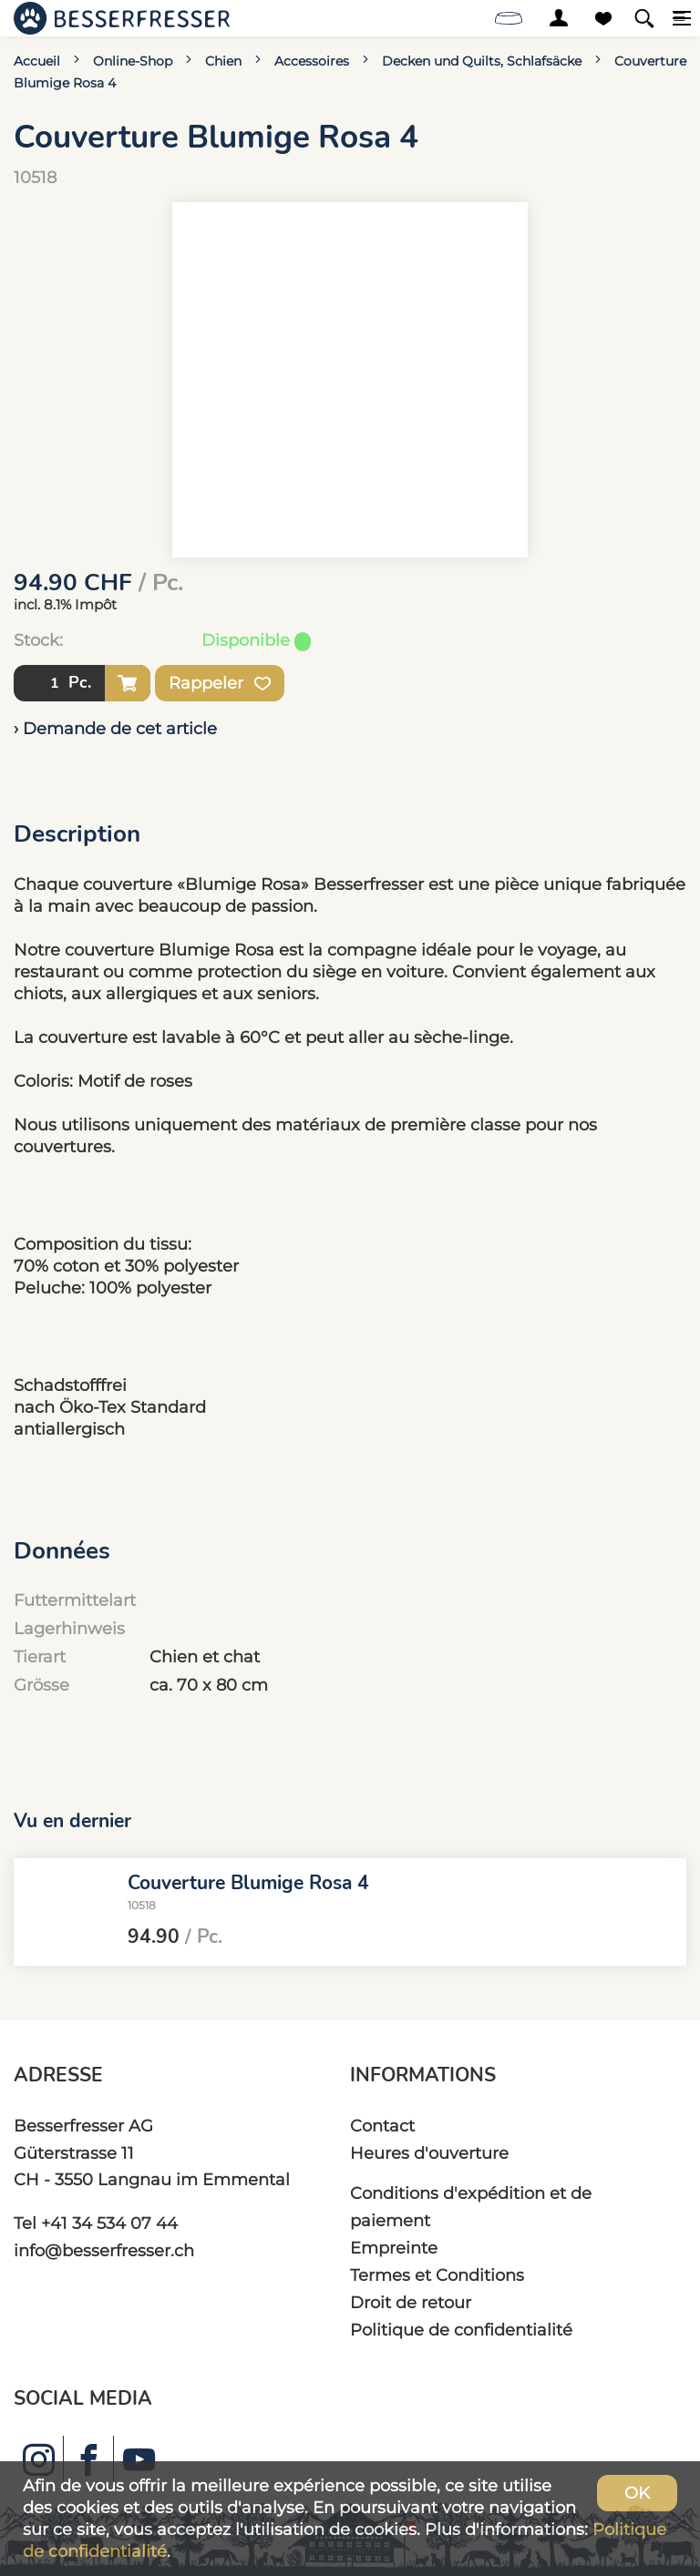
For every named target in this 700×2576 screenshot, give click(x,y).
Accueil (37, 61)
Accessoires (311, 61)
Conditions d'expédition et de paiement (471, 2206)
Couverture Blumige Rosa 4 (248, 1883)
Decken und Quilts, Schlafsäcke (482, 61)
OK (637, 2492)
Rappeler (220, 683)
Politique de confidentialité (461, 2329)
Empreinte (394, 2247)
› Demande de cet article (115, 728)
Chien (223, 61)
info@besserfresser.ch (104, 2250)
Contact (382, 2125)
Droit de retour (410, 2302)
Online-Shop (132, 61)
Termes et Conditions (437, 2275)
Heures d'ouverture (429, 2152)
